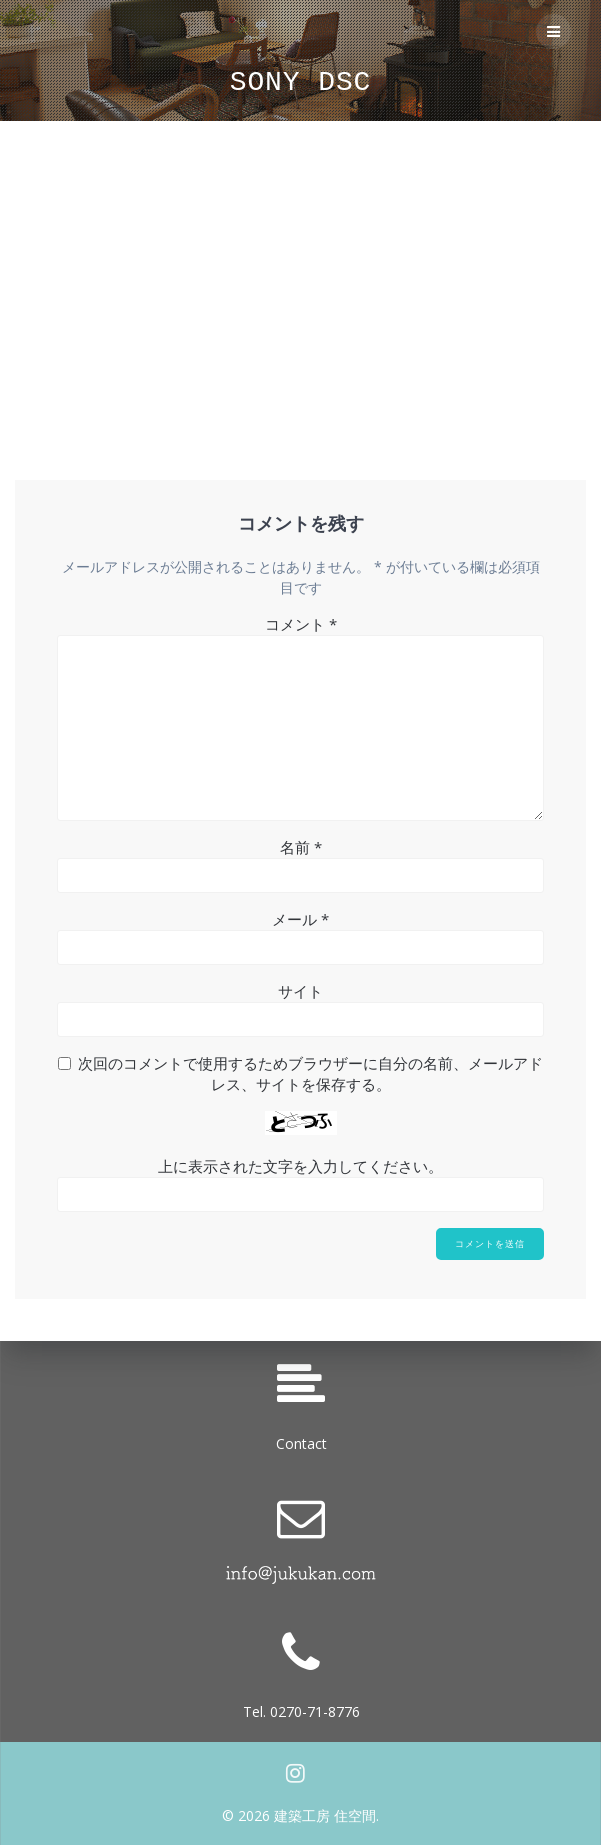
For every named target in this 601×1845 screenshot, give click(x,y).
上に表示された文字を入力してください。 (300, 1166)
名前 (301, 847)
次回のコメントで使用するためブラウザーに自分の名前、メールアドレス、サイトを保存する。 (310, 1073)
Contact (301, 1443)
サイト (300, 991)
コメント (301, 624)
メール (300, 919)
